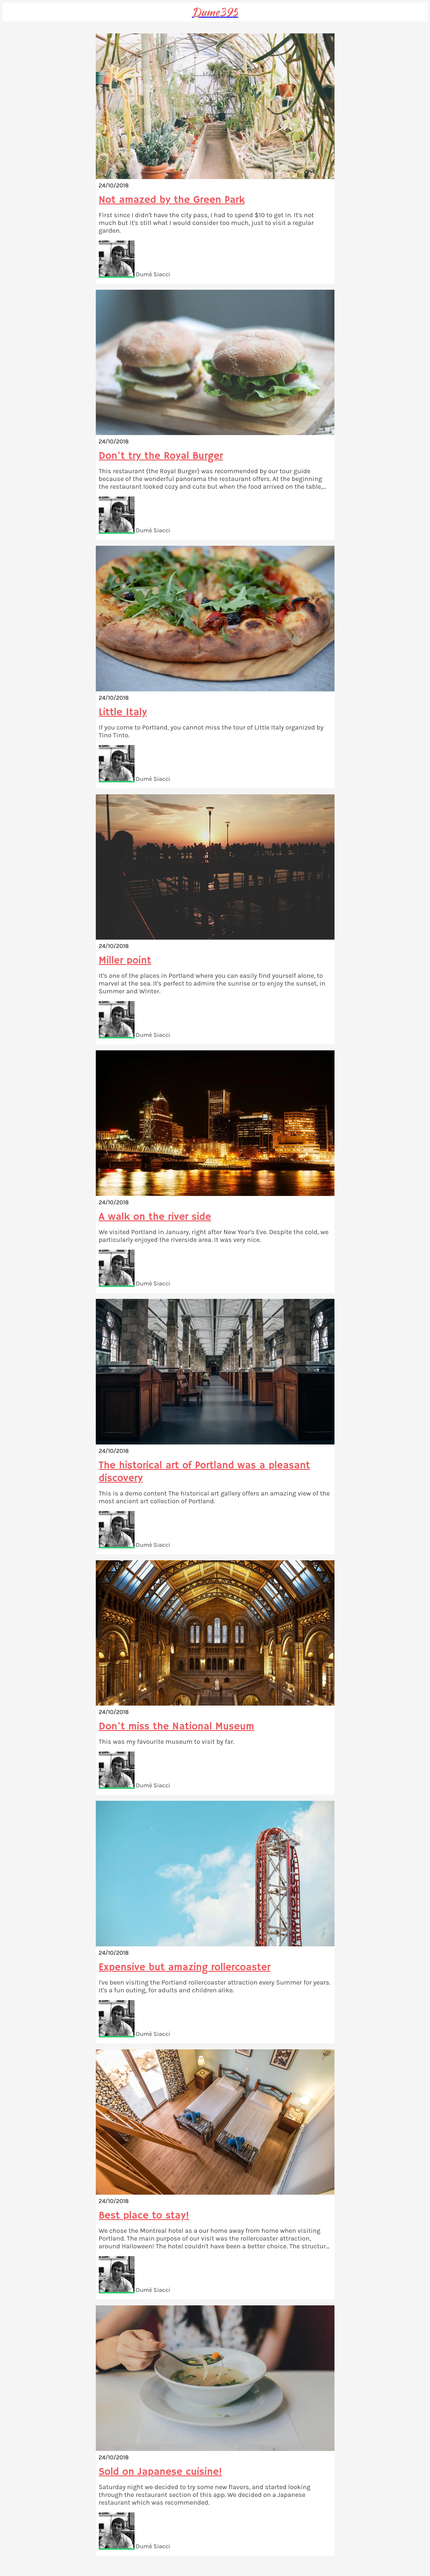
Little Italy (123, 712)
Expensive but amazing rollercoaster (185, 1967)
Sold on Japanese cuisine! (160, 2472)
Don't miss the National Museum (176, 1726)
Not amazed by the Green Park (172, 200)
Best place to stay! (144, 2215)
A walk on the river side (155, 1217)
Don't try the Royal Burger (161, 456)
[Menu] (14, 12)
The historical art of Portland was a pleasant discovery (204, 1472)
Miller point (125, 960)
